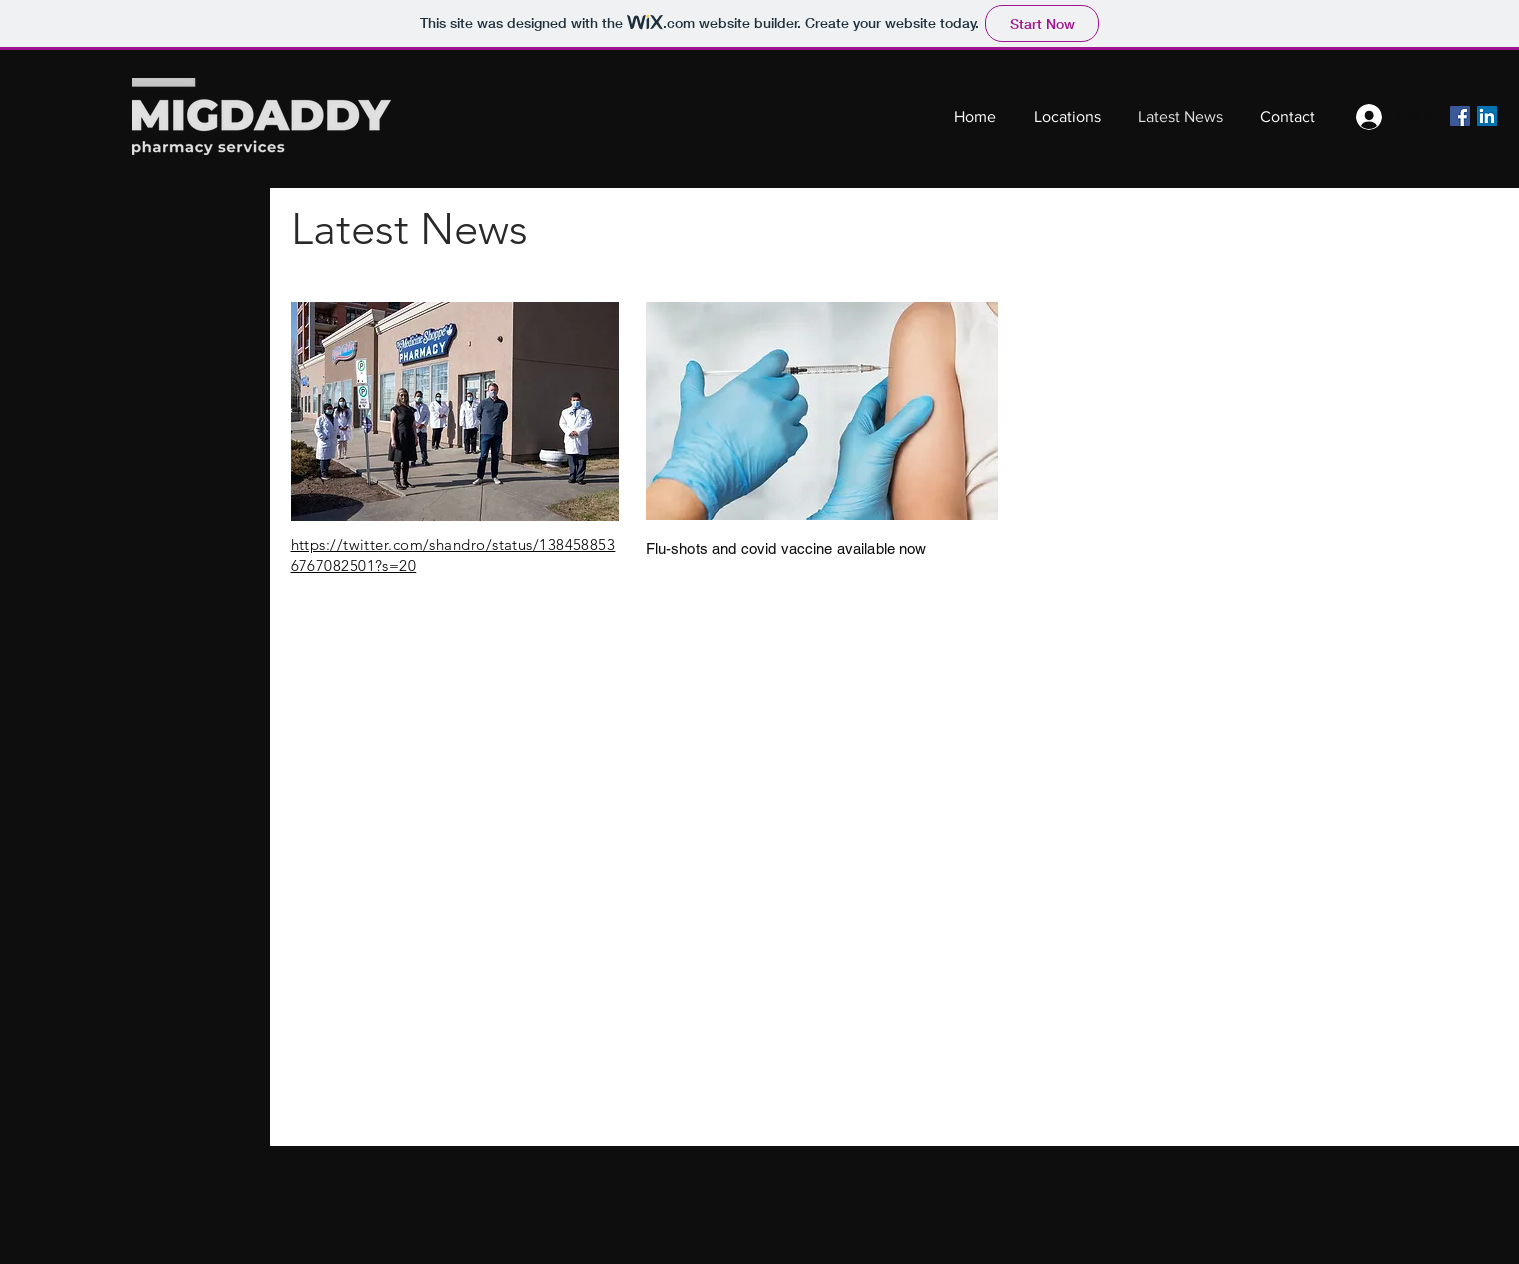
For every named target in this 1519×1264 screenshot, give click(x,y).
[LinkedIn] (1487, 116)
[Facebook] (1460, 116)
